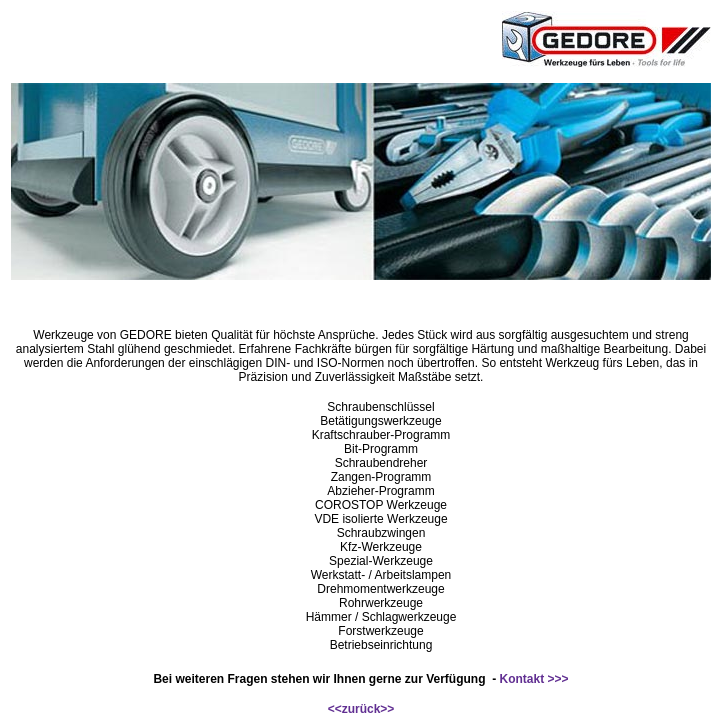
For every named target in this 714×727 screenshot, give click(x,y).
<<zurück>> (361, 709)
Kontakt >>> (534, 679)
